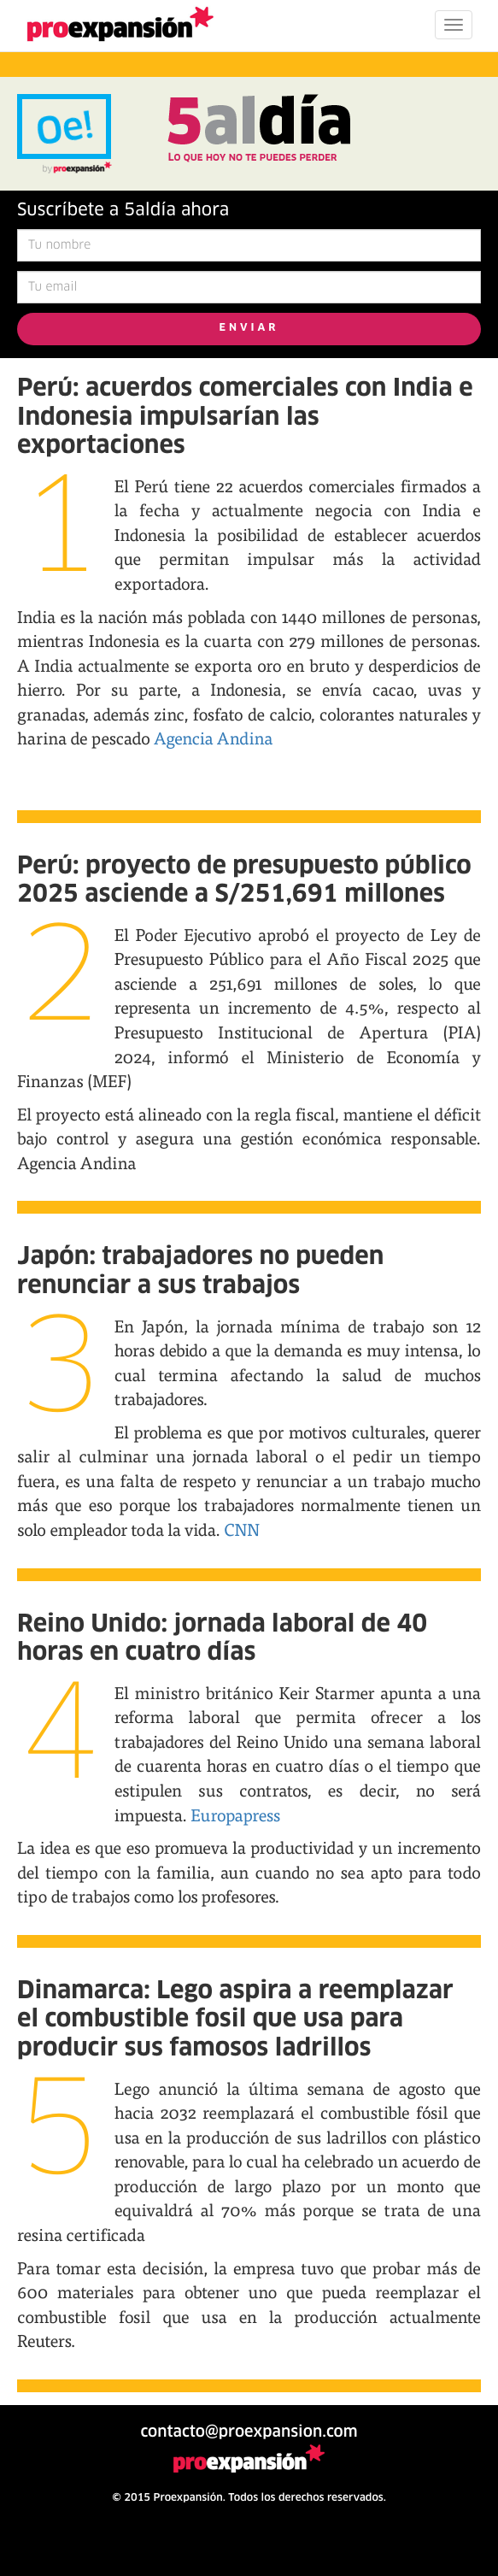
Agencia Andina (213, 738)
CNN (242, 1529)
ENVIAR (249, 328)
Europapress (233, 1814)
